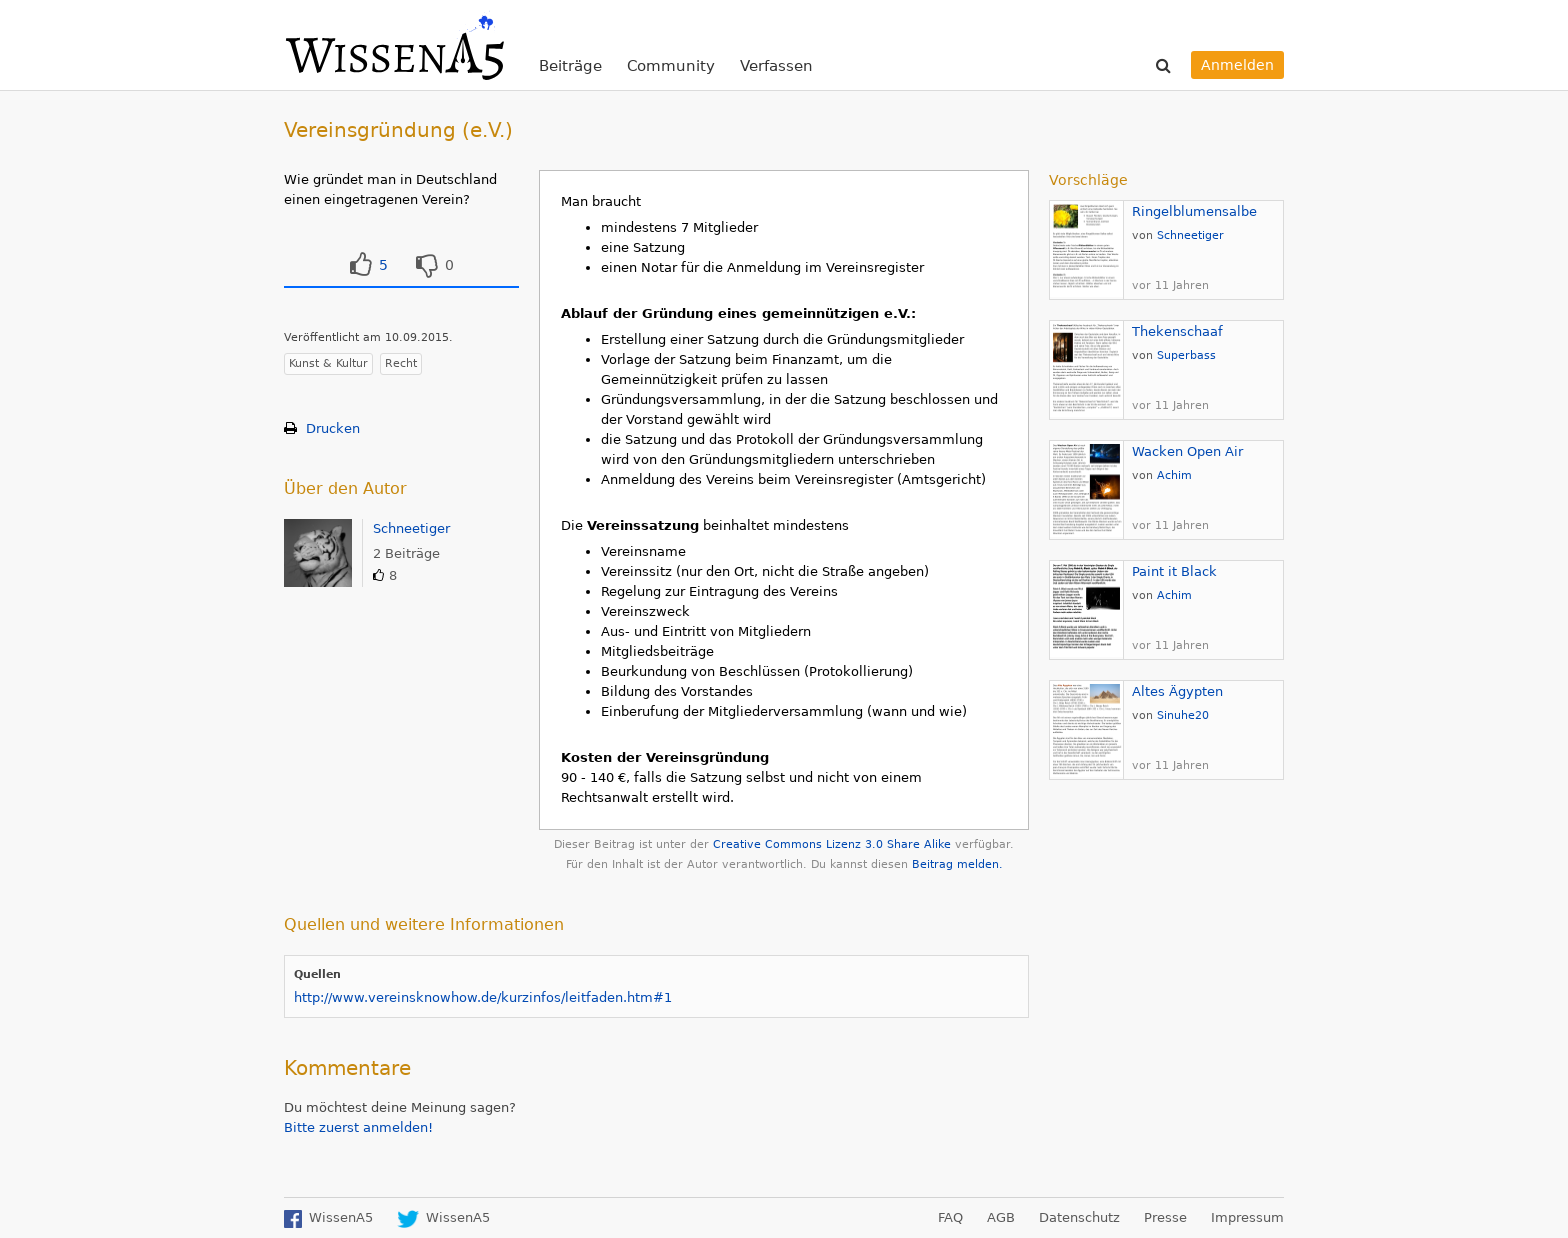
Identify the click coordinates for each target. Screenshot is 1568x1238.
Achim (1174, 475)
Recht (401, 363)
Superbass (1186, 355)
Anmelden (1237, 65)
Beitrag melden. (957, 864)
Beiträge (570, 66)
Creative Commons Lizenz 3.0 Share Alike (832, 844)
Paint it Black (1174, 571)
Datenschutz (1079, 1217)
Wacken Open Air (1187, 451)
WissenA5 (394, 45)
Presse (1165, 1217)
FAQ (950, 1217)
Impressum (1247, 1217)
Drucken (333, 428)
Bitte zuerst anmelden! (358, 1127)
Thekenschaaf (1177, 331)
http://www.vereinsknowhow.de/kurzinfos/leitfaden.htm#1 (483, 997)
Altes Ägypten (1177, 691)
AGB (1001, 1217)
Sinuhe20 (1183, 715)
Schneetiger (411, 528)
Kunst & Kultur (328, 363)
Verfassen (776, 66)
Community (671, 66)
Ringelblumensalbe (1194, 211)
